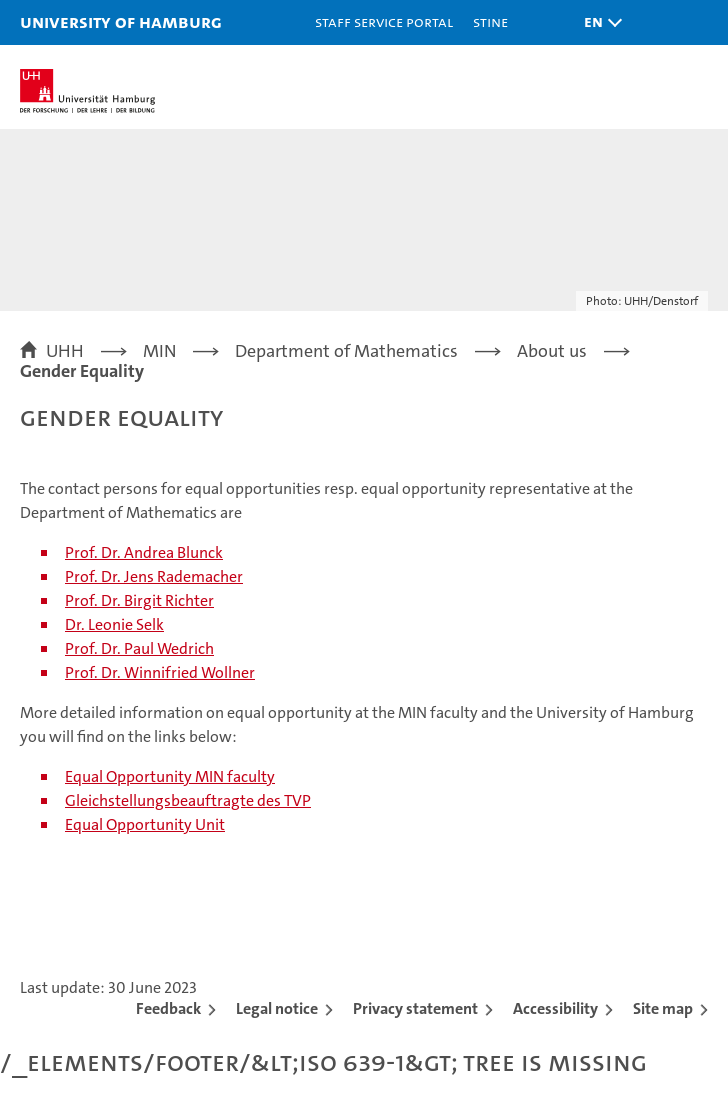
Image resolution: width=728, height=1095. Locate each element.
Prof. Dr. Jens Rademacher (154, 576)
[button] (598, 22)
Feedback (168, 1008)
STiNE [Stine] (490, 21)
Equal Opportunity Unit (145, 824)
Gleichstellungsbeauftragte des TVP (188, 800)
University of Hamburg (121, 21)
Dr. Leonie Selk (114, 624)
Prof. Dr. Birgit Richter (139, 600)
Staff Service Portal (384, 21)
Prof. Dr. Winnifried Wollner (160, 672)
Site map (663, 1008)
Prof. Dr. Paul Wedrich (139, 648)
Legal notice (277, 1008)
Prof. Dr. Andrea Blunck (144, 552)
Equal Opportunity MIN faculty (170, 776)
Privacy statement (415, 1008)
